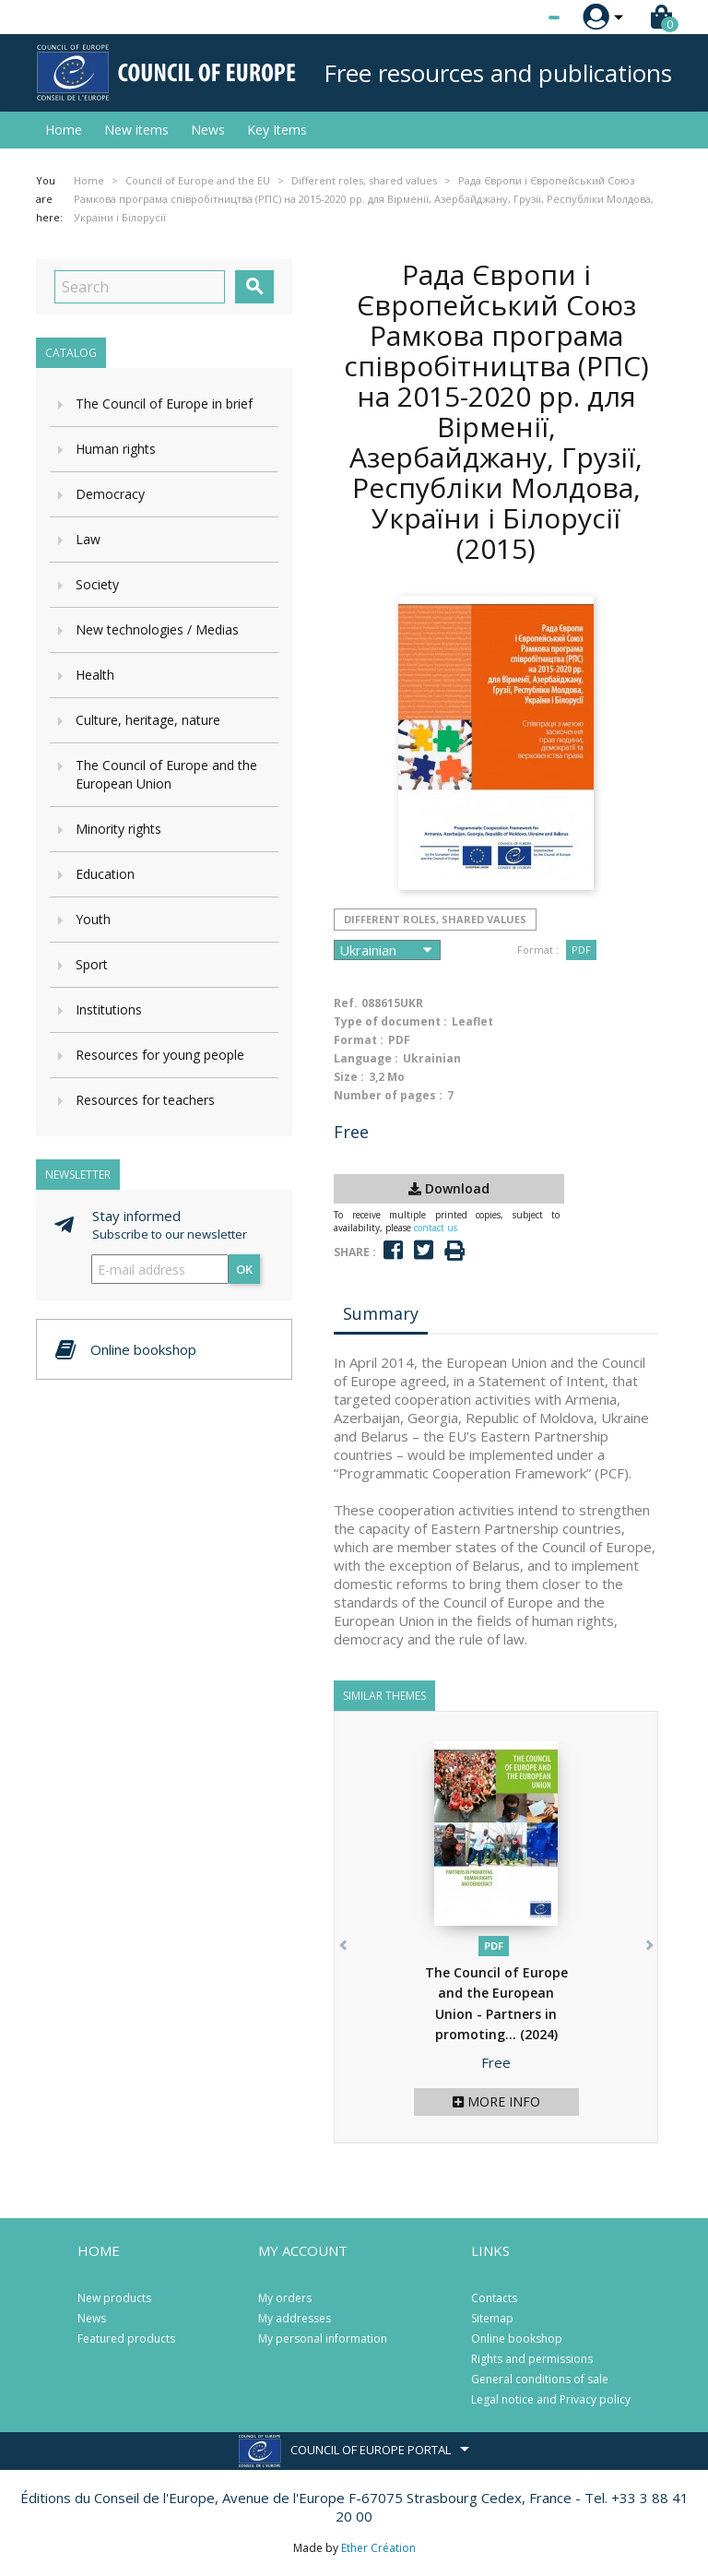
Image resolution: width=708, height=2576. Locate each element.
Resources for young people (160, 1054)
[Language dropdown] (519, 17)
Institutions (109, 1009)
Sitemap (492, 2318)
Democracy (110, 494)
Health (95, 674)
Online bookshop (516, 2338)
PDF (581, 949)
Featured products (126, 2338)
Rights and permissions (532, 2359)
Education (105, 874)
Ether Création (378, 2548)
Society (97, 584)
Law (88, 539)
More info (496, 2101)
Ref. (346, 1003)
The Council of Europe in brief (164, 403)
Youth (93, 919)
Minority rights (118, 828)
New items (136, 129)
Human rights (116, 448)
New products (114, 2298)
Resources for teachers (145, 1100)
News (208, 129)
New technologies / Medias (157, 629)
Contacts (494, 2298)
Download (449, 1188)
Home (63, 129)
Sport (92, 964)
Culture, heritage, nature (148, 720)
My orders (285, 2298)
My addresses (294, 2318)
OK (244, 1269)
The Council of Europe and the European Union (166, 774)
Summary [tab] (381, 1313)
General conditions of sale (539, 2379)
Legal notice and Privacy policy (551, 2399)
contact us (435, 1227)
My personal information (322, 2338)
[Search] (139, 286)
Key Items (277, 129)
